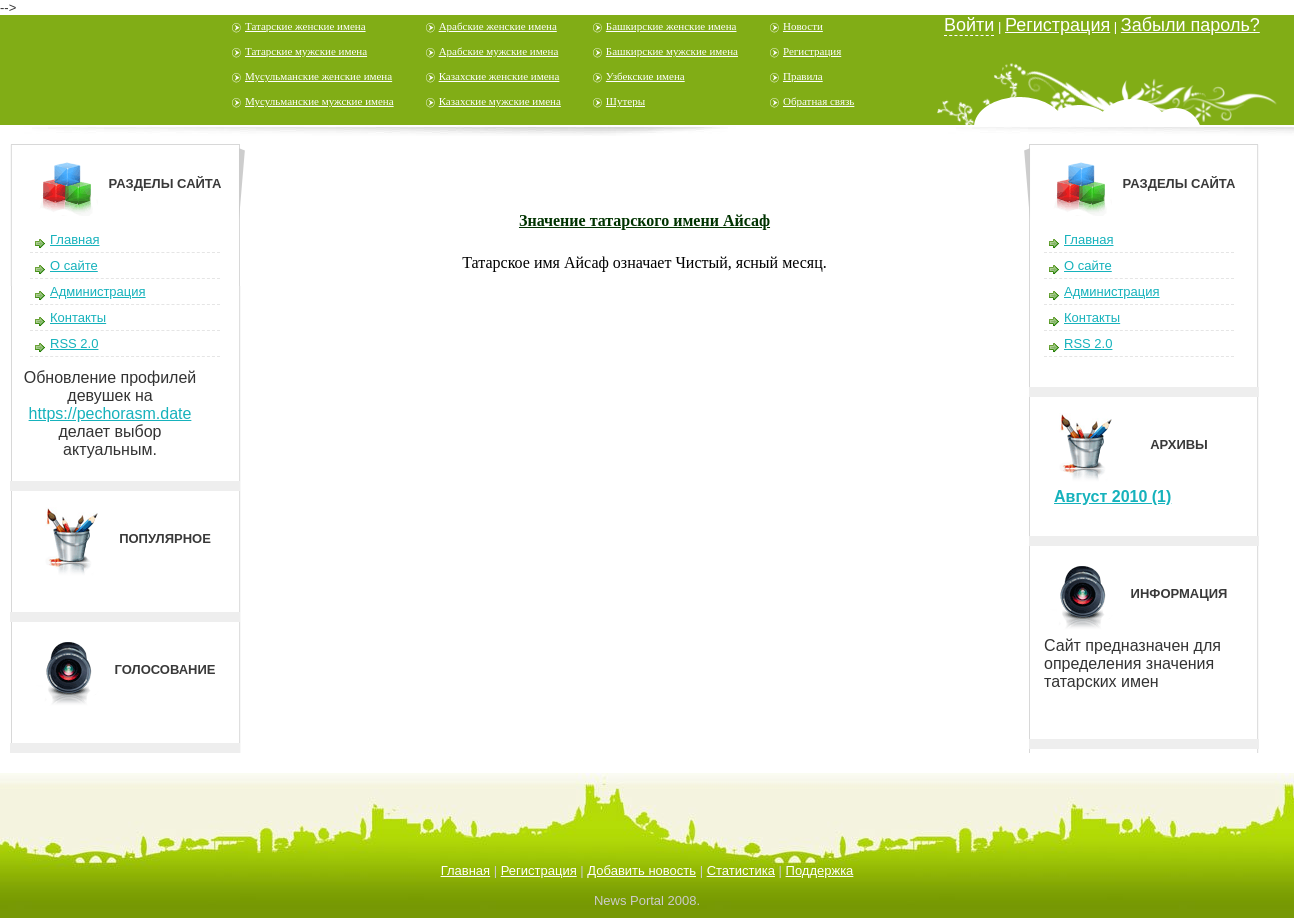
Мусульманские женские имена (318, 76)
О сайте (74, 265)
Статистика (741, 870)
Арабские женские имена (498, 26)
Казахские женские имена (499, 76)
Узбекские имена (645, 76)
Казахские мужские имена (500, 101)
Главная (74, 239)
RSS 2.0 (74, 343)
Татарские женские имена (305, 26)
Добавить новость (641, 870)
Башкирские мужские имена (672, 51)
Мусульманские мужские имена (319, 101)
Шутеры (625, 101)
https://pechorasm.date (110, 413)
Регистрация (812, 51)
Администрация (98, 291)
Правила (803, 76)
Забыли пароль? (1190, 25)
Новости (803, 26)
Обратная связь (818, 101)
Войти (969, 25)
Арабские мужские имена (499, 51)
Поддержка (820, 870)
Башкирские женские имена (671, 26)
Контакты (78, 317)
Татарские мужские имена (306, 51)
